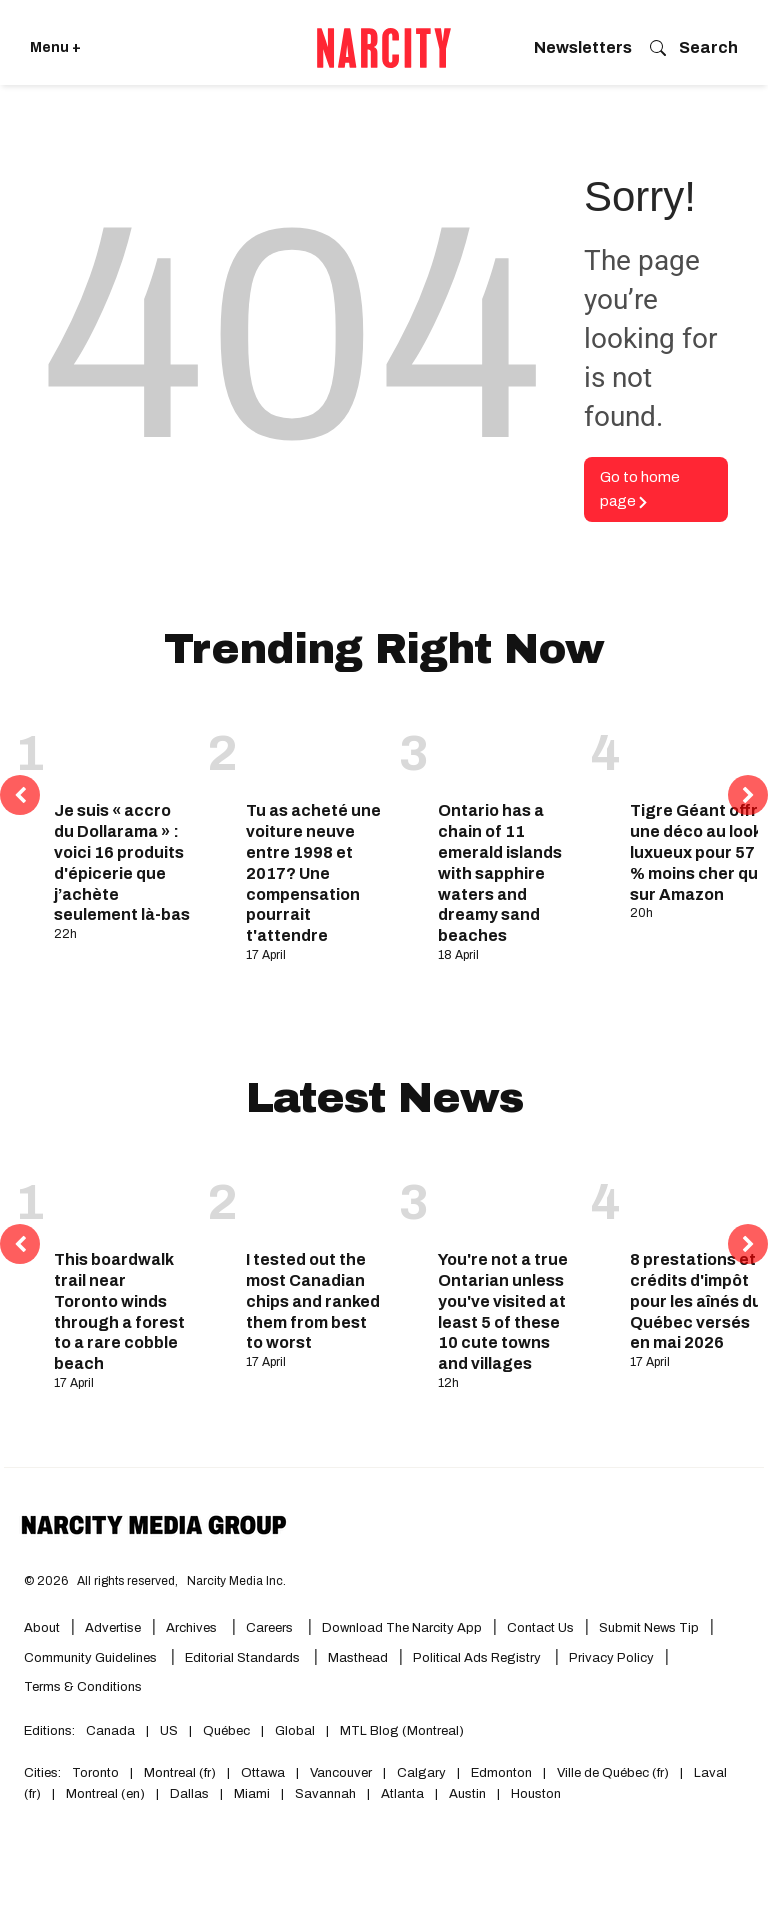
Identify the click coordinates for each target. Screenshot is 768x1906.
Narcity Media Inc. (236, 1581)
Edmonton (501, 1773)
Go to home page (640, 489)
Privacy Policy (611, 1658)
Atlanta (402, 1794)
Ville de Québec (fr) (613, 1773)
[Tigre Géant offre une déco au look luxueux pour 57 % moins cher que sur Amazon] (699, 748)
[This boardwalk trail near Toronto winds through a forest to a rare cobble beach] (123, 1197)
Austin (467, 1794)
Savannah (325, 1794)
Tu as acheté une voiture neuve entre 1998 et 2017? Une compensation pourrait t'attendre (313, 873)
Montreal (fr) (180, 1773)
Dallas (189, 1794)
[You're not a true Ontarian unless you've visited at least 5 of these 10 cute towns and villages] (507, 1197)
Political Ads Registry (478, 1658)
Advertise (113, 1628)
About (42, 1628)
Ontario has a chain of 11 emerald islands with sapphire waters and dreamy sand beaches (500, 873)
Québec (226, 1731)
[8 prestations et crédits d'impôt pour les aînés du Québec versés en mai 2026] (699, 1197)
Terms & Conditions (83, 1687)
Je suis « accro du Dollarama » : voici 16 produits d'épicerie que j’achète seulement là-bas (122, 862)
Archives (191, 1628)
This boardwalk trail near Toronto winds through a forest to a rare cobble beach (119, 1311)
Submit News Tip (649, 1628)
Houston (536, 1794)
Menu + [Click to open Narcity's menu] (55, 47)
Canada (110, 1731)
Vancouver (341, 1773)
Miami (252, 1794)
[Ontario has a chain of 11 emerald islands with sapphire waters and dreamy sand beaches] (507, 748)
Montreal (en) (105, 1794)
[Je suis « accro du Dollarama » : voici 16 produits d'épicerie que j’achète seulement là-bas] (123, 748)
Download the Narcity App (402, 1628)
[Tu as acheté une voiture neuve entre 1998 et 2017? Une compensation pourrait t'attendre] (315, 748)
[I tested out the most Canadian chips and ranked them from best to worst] (315, 1197)
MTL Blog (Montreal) (402, 1731)
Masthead (358, 1658)
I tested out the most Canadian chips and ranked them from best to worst (313, 1301)
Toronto (95, 1773)
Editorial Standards (244, 1658)
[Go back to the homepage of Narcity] (384, 48)
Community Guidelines (92, 1658)
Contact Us (540, 1628)
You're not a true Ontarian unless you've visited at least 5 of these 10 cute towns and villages (503, 1311)
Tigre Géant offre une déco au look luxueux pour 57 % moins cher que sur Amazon (699, 852)
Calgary (421, 1773)
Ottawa (263, 1773)
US (169, 1731)
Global (295, 1731)
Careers (269, 1628)
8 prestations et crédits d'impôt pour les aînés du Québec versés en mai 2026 (696, 1301)
